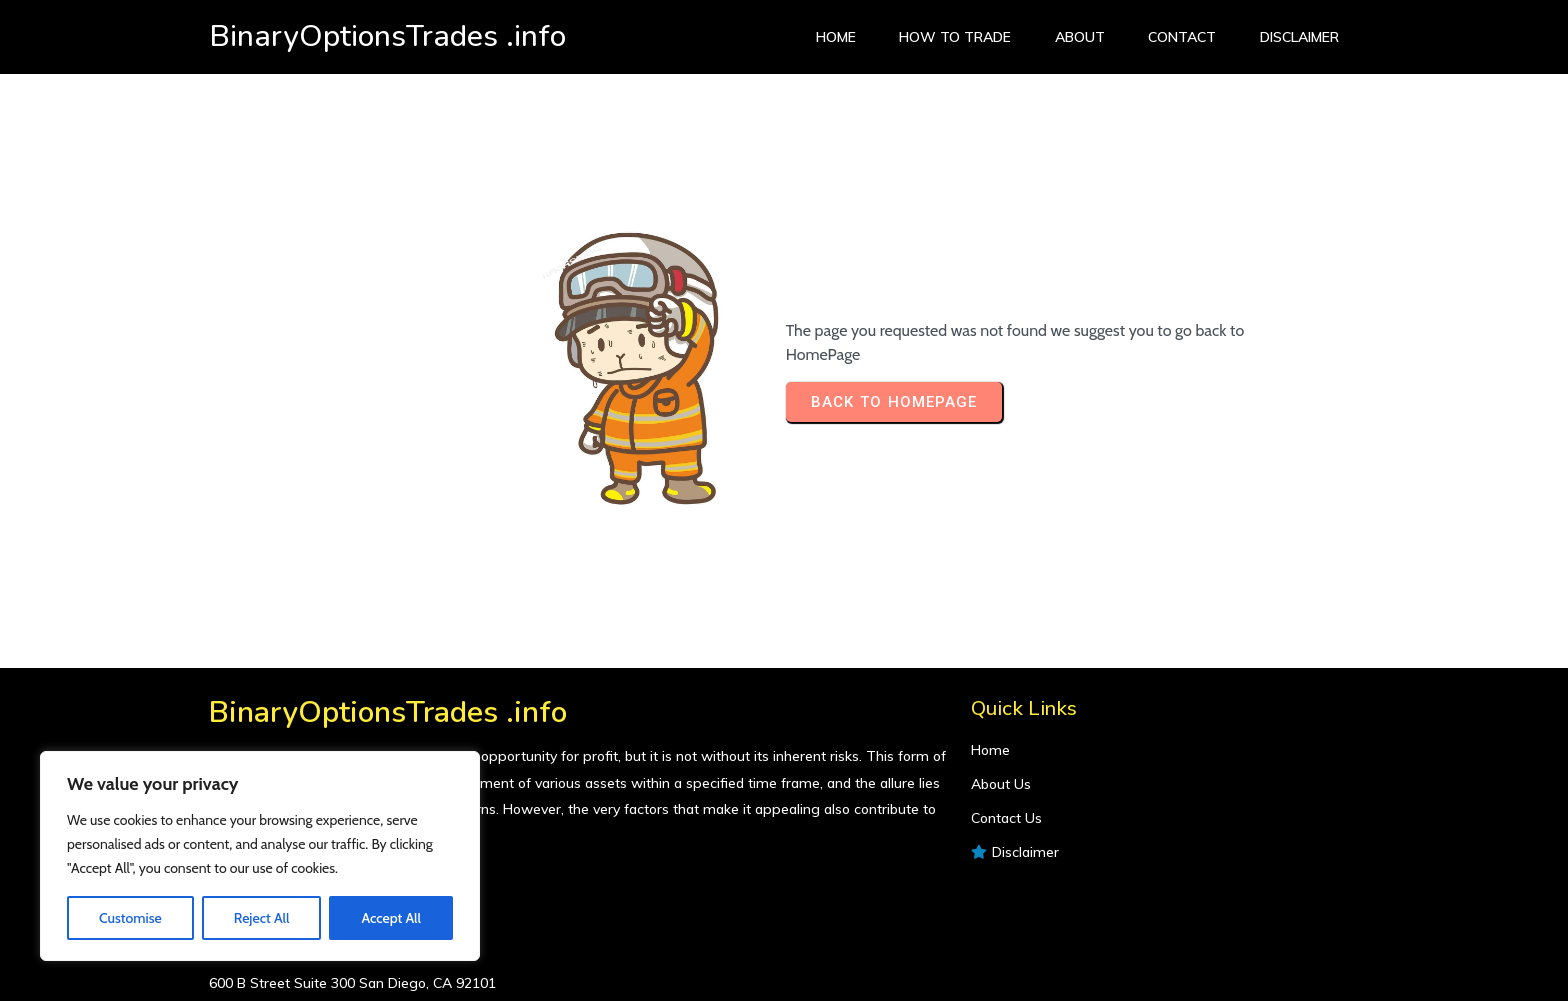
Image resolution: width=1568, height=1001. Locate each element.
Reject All (262, 918)
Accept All (390, 918)
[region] (260, 856)
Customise (130, 918)
